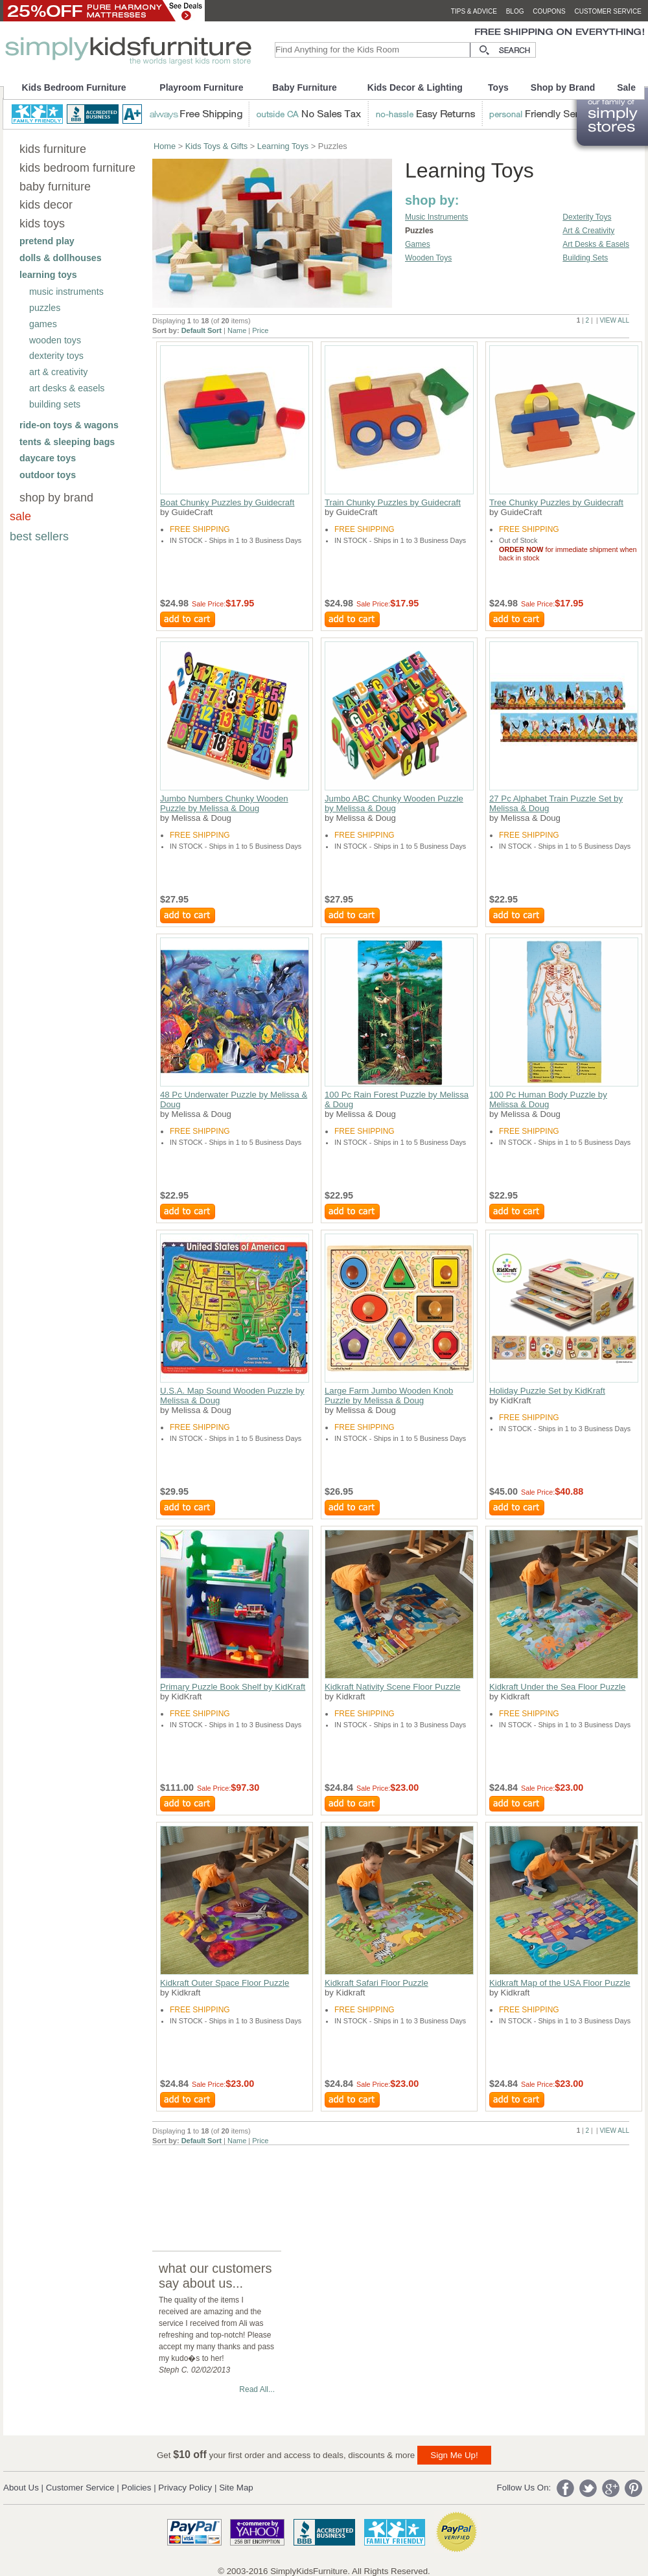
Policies (137, 2487)
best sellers (39, 536)
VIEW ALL (614, 320)
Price (260, 330)
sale (20, 516)
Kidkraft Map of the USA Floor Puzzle (560, 1983)
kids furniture (52, 149)
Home (165, 146)
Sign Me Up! (454, 2455)
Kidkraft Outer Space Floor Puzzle (224, 1983)
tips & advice (474, 11)
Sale (626, 87)
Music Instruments (436, 217)
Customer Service (80, 2487)
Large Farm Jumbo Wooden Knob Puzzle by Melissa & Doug (389, 1395)
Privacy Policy (185, 2487)
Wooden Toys (428, 257)
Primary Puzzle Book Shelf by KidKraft (232, 1687)
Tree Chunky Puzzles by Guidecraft (556, 502)
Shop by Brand (563, 87)
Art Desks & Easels (595, 244)
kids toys (42, 223)
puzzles (44, 308)
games (43, 324)
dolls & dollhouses (60, 258)
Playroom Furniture (201, 87)
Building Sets (585, 257)
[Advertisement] (199, 2185)
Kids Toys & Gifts (216, 146)
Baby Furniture (304, 87)
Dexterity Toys (586, 217)
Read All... (257, 2389)
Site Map (236, 2487)
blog (515, 11)
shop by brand (56, 497)
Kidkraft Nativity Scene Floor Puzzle (393, 1687)
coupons (549, 11)
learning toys (48, 275)
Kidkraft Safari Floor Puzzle (376, 1983)
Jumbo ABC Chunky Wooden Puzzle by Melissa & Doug (394, 803)
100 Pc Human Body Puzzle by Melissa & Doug (548, 1099)
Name (236, 330)
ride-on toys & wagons (69, 425)
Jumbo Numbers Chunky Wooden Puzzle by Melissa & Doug (224, 803)
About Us (21, 2487)
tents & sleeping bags (67, 442)
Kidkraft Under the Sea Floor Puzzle (557, 1687)
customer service (608, 11)
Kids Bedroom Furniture (74, 87)
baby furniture (55, 186)
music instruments (66, 291)
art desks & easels (66, 388)
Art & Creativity (588, 230)
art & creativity (58, 372)
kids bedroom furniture (77, 167)
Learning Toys (282, 146)
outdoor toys (47, 475)
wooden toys (55, 340)
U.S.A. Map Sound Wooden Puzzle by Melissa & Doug (232, 1395)
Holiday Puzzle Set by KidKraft (547, 1391)
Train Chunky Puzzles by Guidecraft (393, 502)
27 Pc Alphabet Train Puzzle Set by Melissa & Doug (556, 803)
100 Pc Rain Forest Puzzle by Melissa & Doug (397, 1099)
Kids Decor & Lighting (415, 87)
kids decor (46, 204)
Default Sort (201, 330)
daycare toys (47, 458)
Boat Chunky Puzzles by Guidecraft (227, 502)
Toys (498, 87)
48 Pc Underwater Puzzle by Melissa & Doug (233, 1099)
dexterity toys (56, 356)
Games (417, 244)
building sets (54, 404)
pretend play (47, 241)
